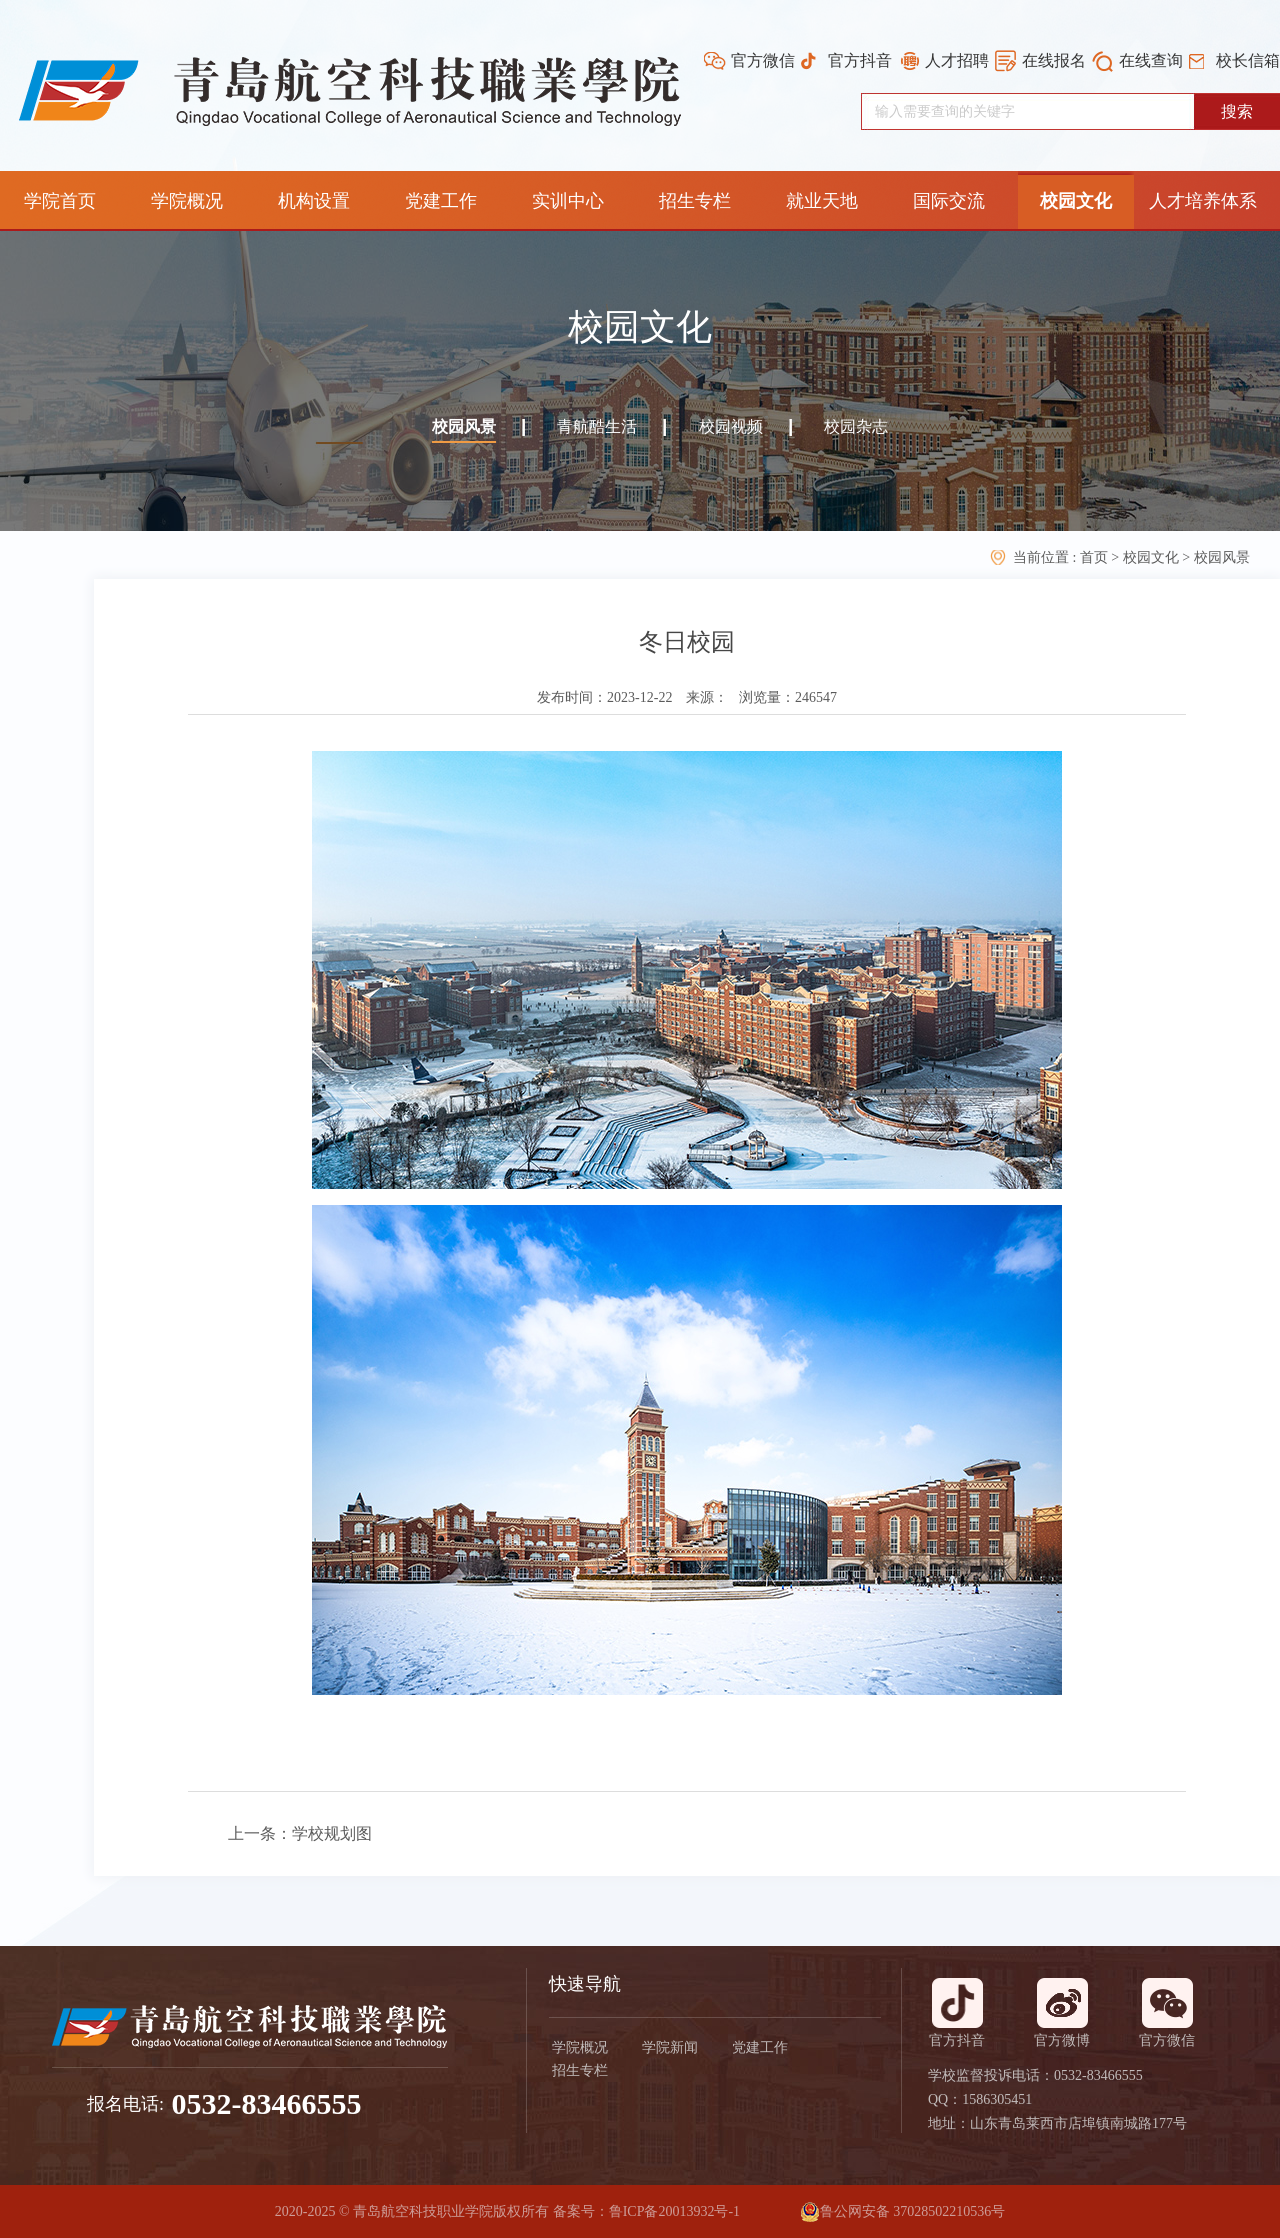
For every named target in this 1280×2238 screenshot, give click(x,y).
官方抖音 (860, 60)
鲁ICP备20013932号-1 (674, 2211)
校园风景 (464, 426)
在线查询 (1151, 60)
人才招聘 (957, 60)
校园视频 (731, 426)
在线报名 (1054, 60)
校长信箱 (1248, 60)
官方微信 (763, 60)
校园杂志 (856, 426)
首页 (1096, 557)
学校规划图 (332, 1833)
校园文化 (1151, 557)
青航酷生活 (597, 426)
